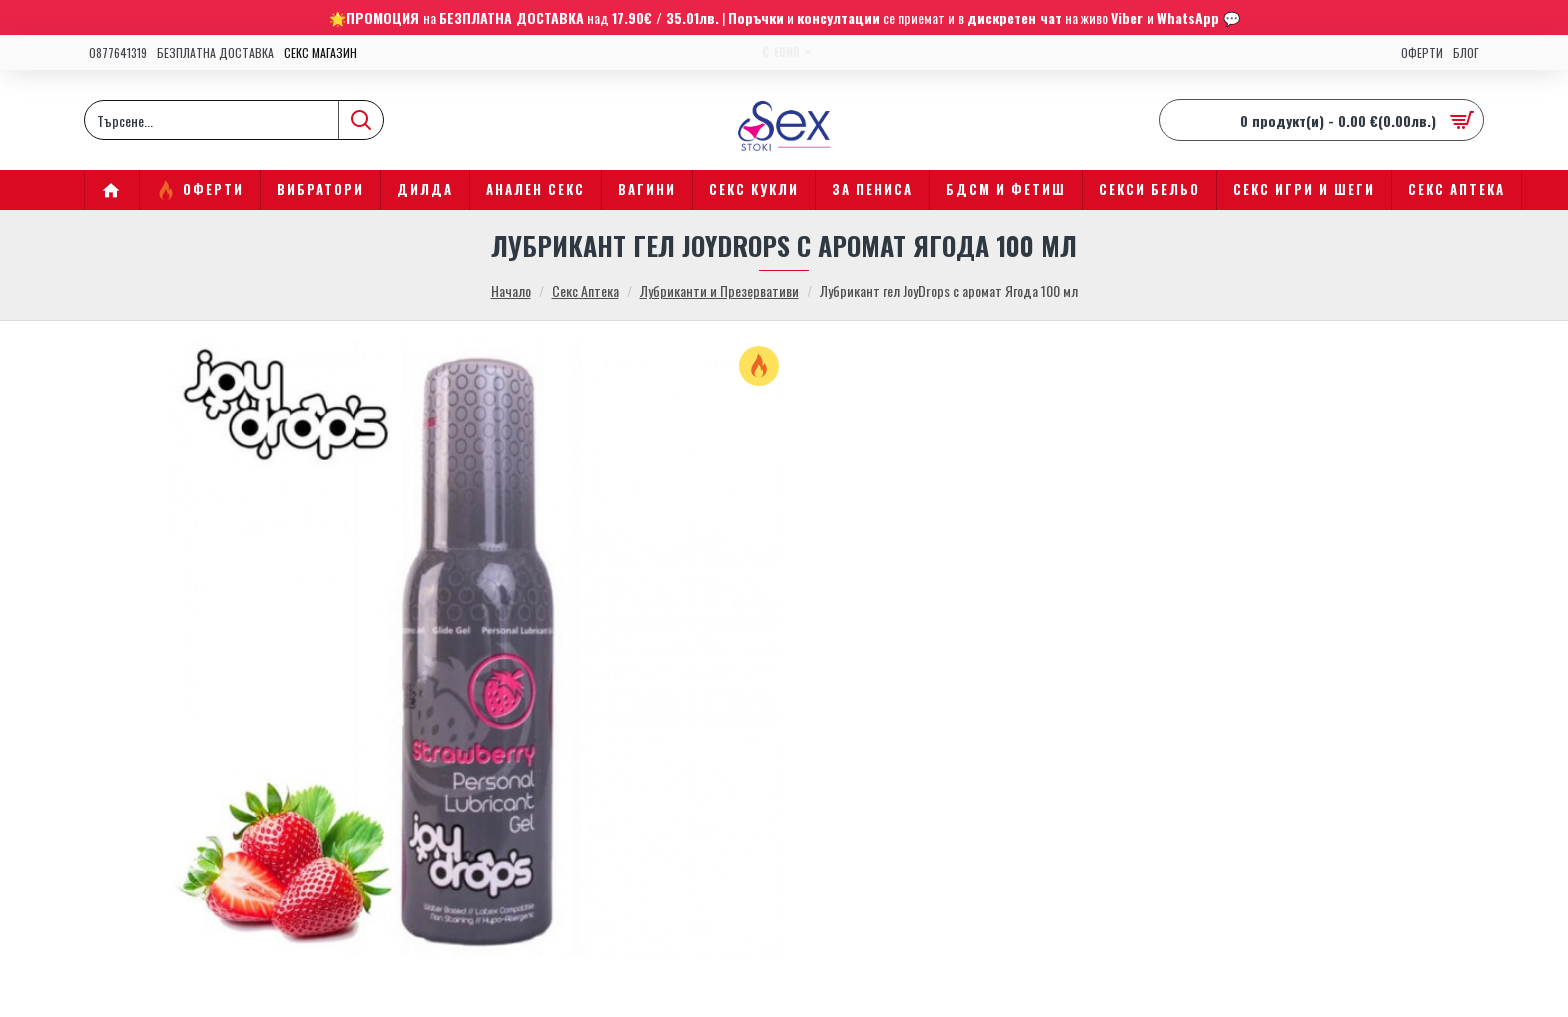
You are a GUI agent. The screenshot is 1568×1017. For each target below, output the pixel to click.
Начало (511, 290)
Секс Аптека (585, 290)
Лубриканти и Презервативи (719, 290)
